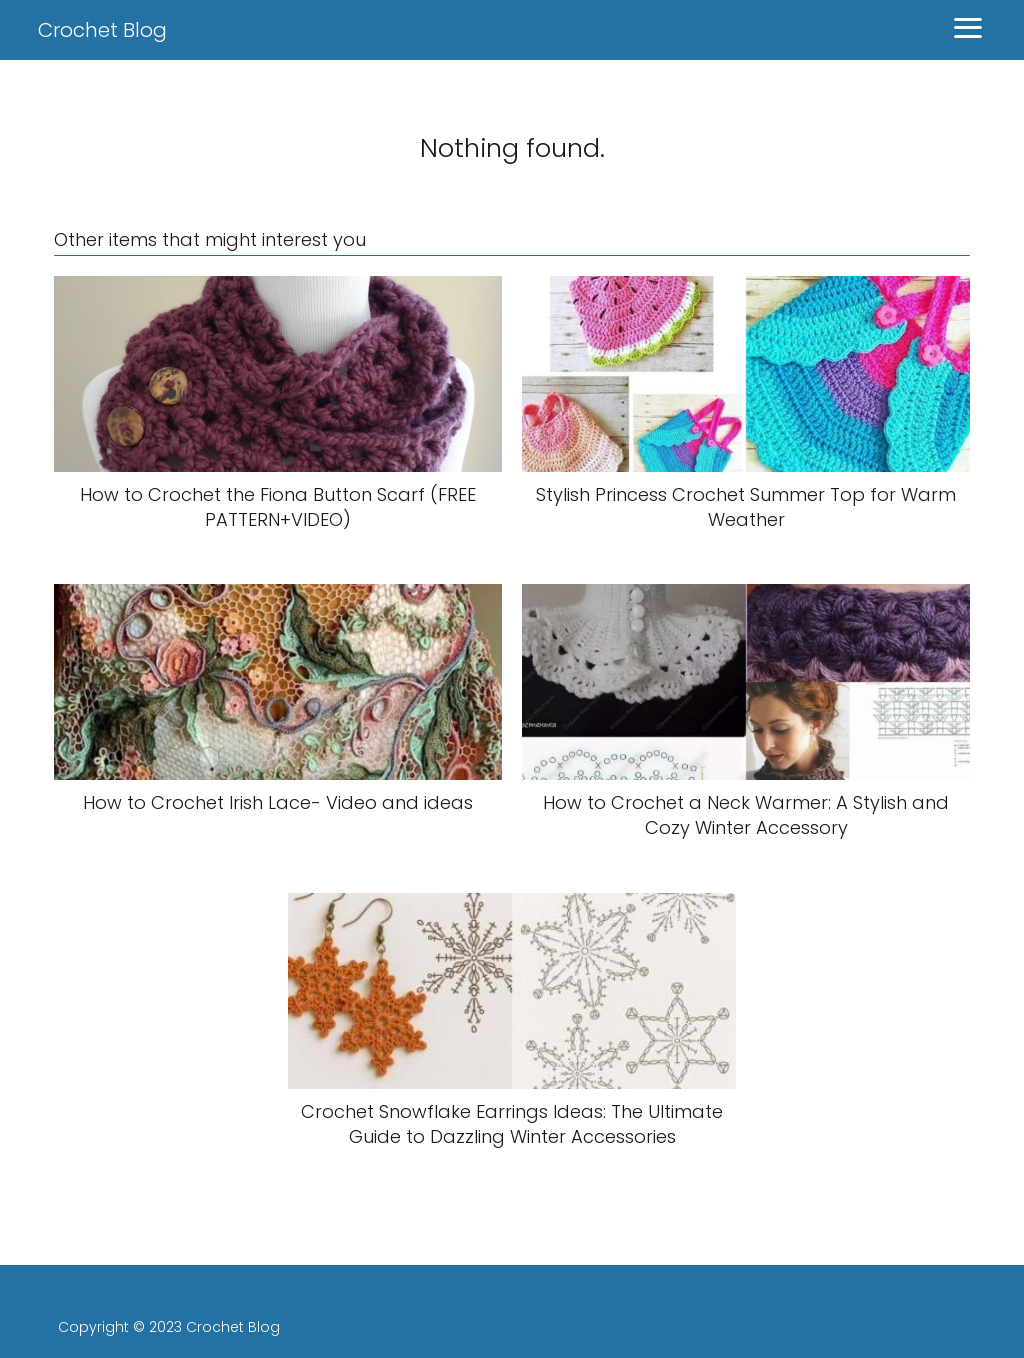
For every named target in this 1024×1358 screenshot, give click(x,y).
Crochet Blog (102, 30)
